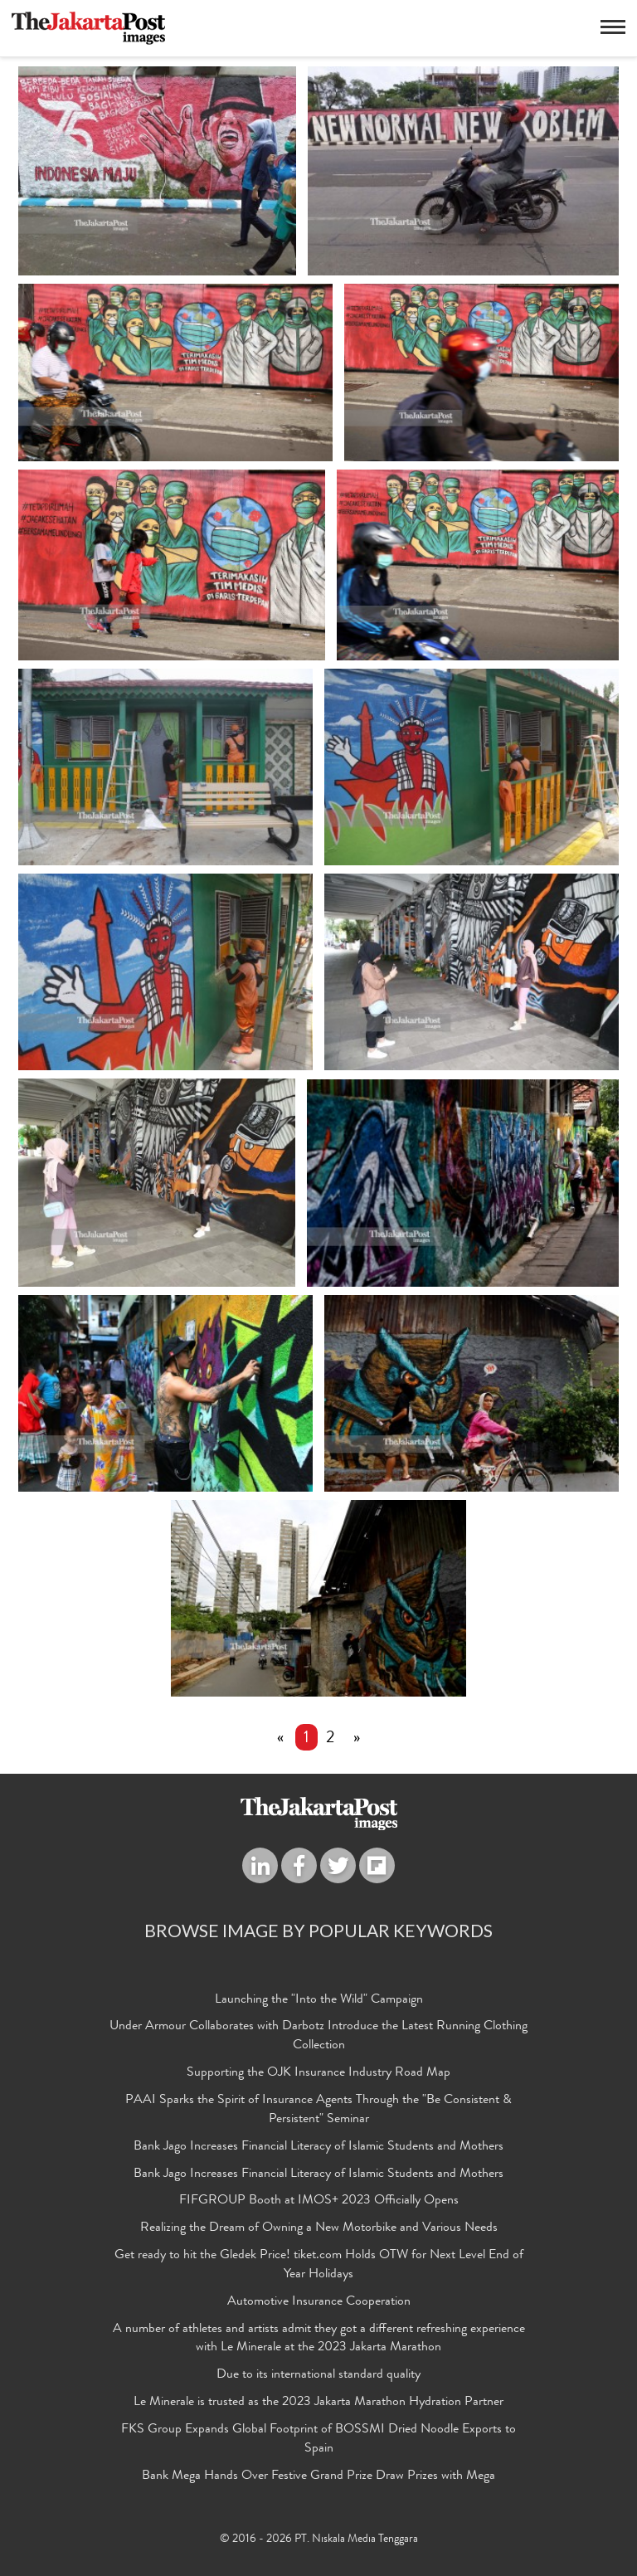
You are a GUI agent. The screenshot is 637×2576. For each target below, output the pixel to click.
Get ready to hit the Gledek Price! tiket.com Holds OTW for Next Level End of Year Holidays (318, 2265)
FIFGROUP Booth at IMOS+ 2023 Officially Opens (319, 2201)
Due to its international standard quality (318, 2376)
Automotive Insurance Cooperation (319, 2302)
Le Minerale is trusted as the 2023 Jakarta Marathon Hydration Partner (318, 2402)
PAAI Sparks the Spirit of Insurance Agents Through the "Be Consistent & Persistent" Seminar (318, 2110)
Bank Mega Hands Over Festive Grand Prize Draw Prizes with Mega (318, 2476)
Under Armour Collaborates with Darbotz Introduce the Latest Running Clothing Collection (318, 2037)
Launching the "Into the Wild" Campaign (319, 2000)
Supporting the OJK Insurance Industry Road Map (318, 2073)
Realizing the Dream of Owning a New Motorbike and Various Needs (319, 2228)
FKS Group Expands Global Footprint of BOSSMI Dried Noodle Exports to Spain (318, 2439)
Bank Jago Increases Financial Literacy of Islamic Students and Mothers (318, 2147)
